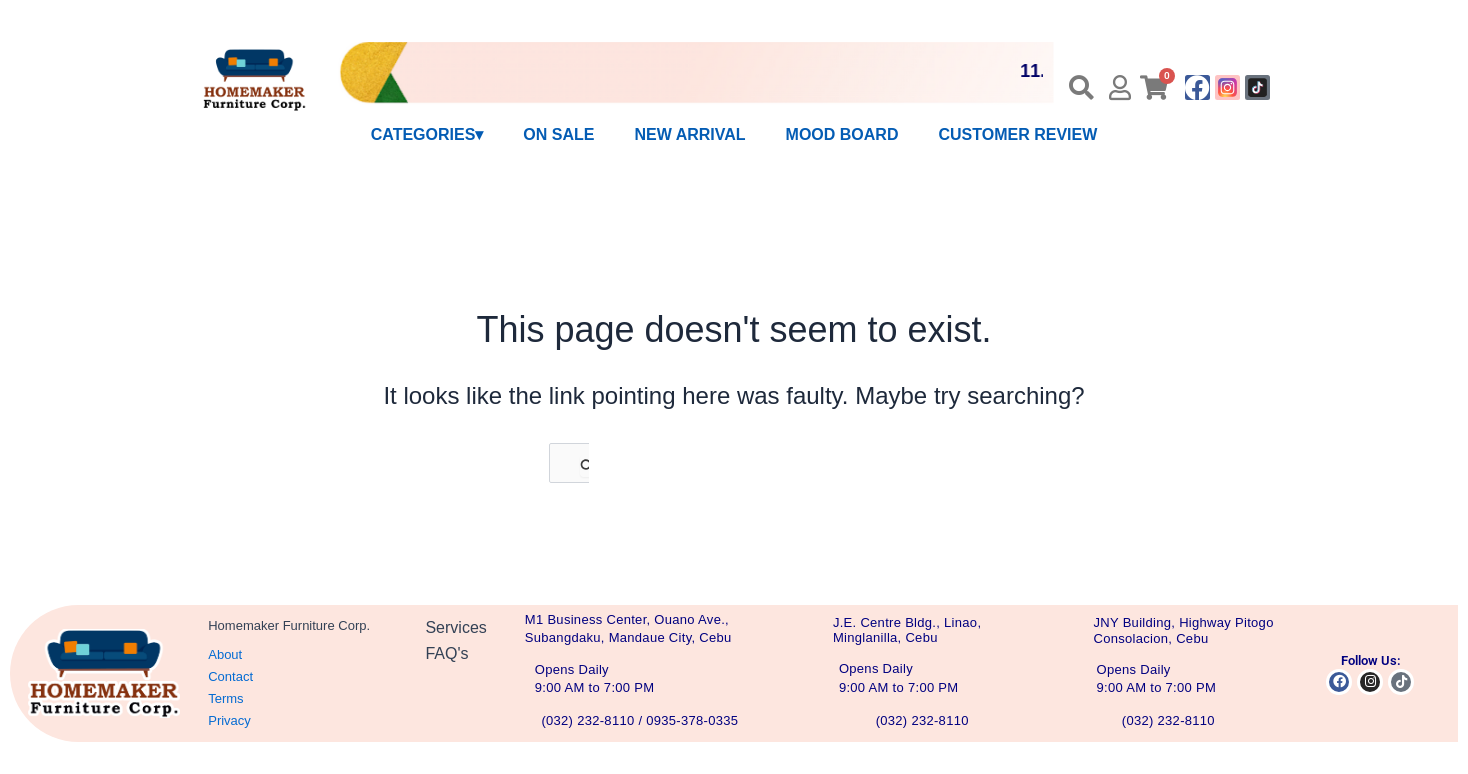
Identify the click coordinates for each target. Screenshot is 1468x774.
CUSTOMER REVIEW (1017, 134)
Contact (230, 676)
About (225, 654)
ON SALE (558, 134)
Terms (225, 698)
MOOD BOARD (842, 134)
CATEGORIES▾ (427, 134)
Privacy (229, 720)
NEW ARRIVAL (689, 134)
